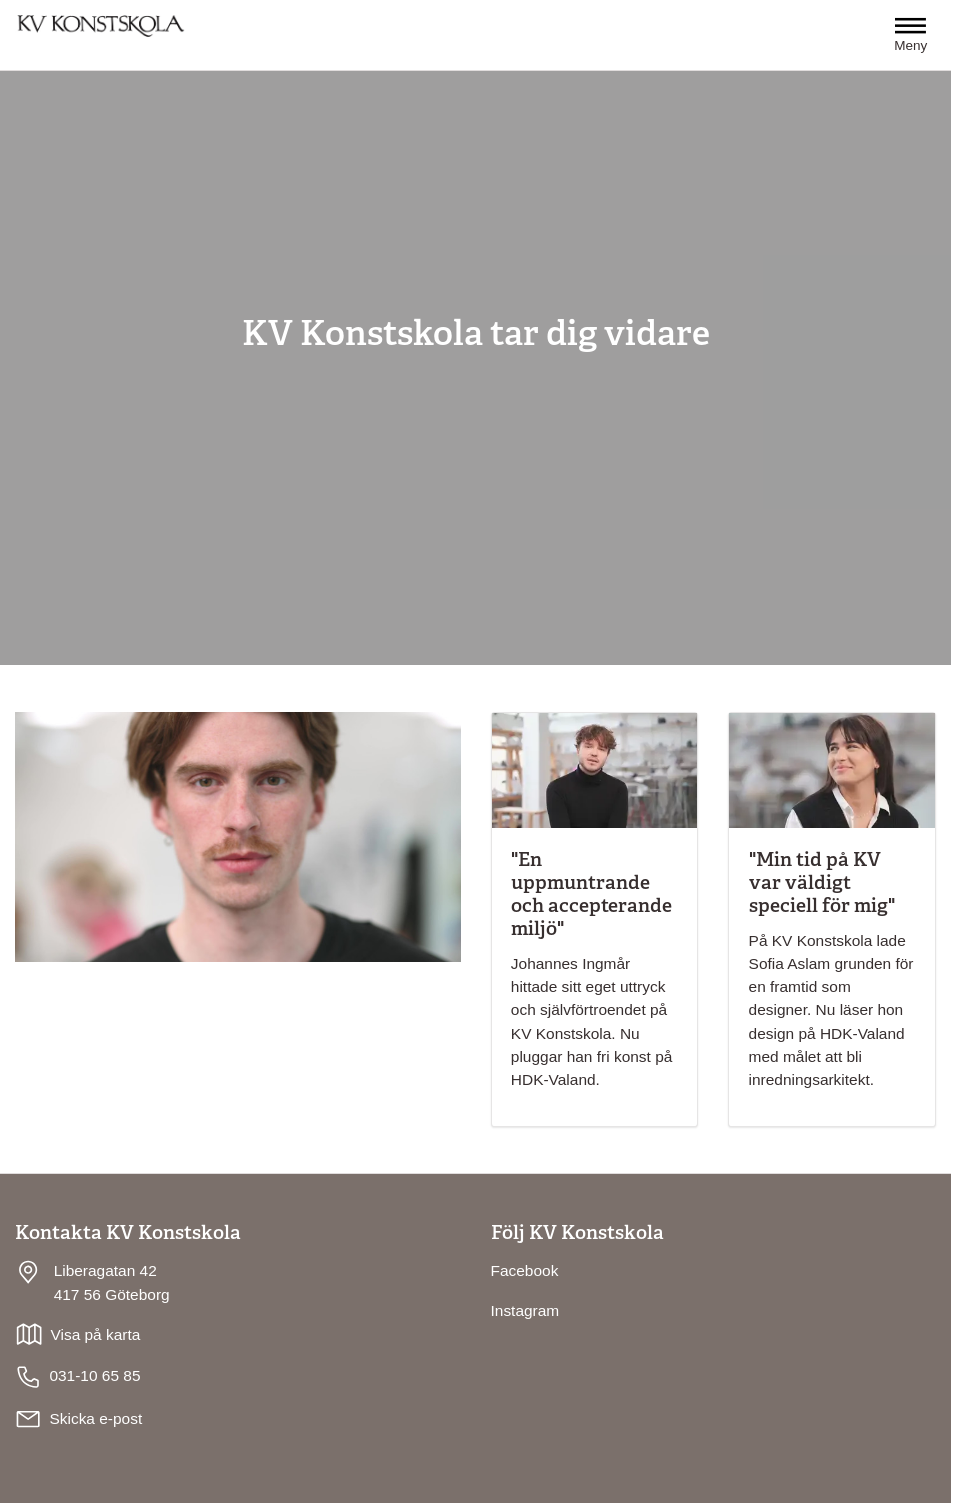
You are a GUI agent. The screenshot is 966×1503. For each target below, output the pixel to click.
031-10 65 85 (78, 1377)
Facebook (525, 1270)
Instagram (525, 1310)
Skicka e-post (95, 1418)
